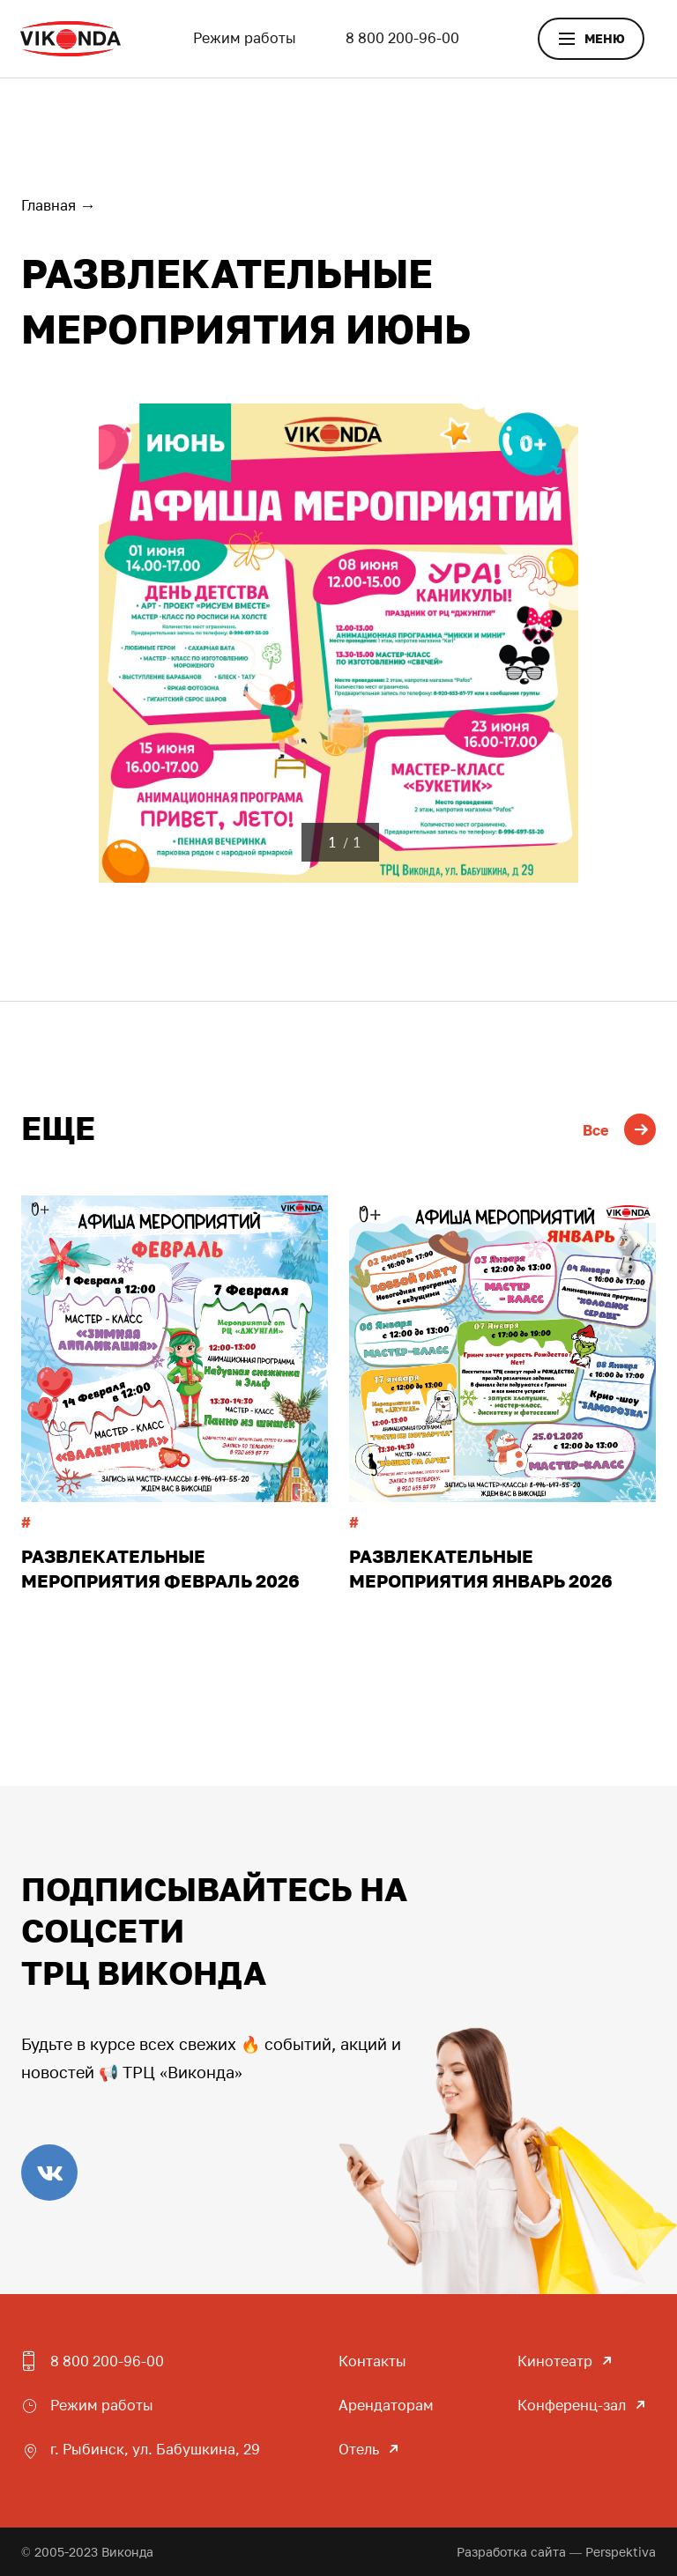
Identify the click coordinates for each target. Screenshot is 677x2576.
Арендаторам (386, 2405)
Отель (358, 2449)
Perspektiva (620, 2551)
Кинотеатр (554, 2361)
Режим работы (244, 38)
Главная (48, 205)
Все (619, 1130)
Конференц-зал (571, 2405)
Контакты (372, 2361)
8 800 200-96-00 (402, 38)
